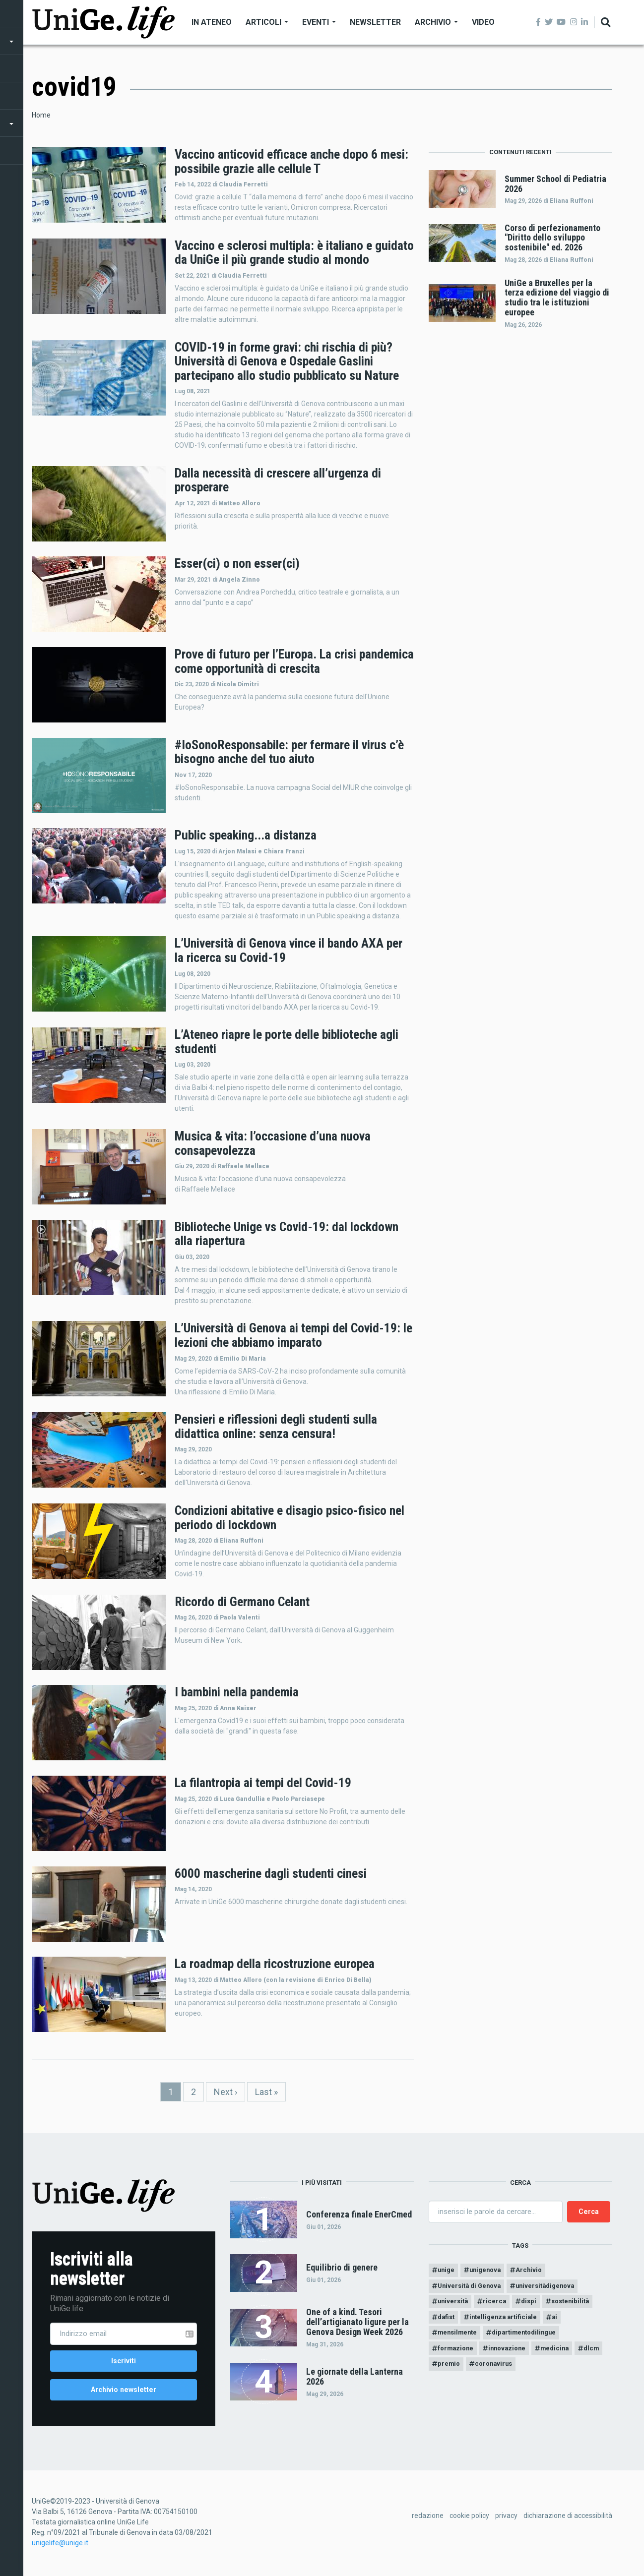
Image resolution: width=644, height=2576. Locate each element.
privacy (506, 2521)
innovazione (514, 2357)
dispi (536, 2306)
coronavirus (533, 2374)
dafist (448, 2323)
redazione (428, 2521)
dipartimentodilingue (533, 2340)
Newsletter (375, 22)
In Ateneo (212, 22)
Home (41, 115)
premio (484, 2374)
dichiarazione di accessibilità (567, 2521)
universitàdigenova (554, 2288)
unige (448, 2271)
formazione (458, 2357)
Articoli (267, 22)
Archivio (436, 22)
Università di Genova (473, 2288)
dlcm (447, 2374)
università (455, 2306)
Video (483, 22)
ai (565, 2323)
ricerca (500, 2306)
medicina (566, 2357)
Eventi (319, 22)
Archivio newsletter (123, 2393)
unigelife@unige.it (60, 2548)
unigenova (490, 2271)
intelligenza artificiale (509, 2323)
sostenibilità (581, 2306)
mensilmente (460, 2340)
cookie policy (469, 2521)
